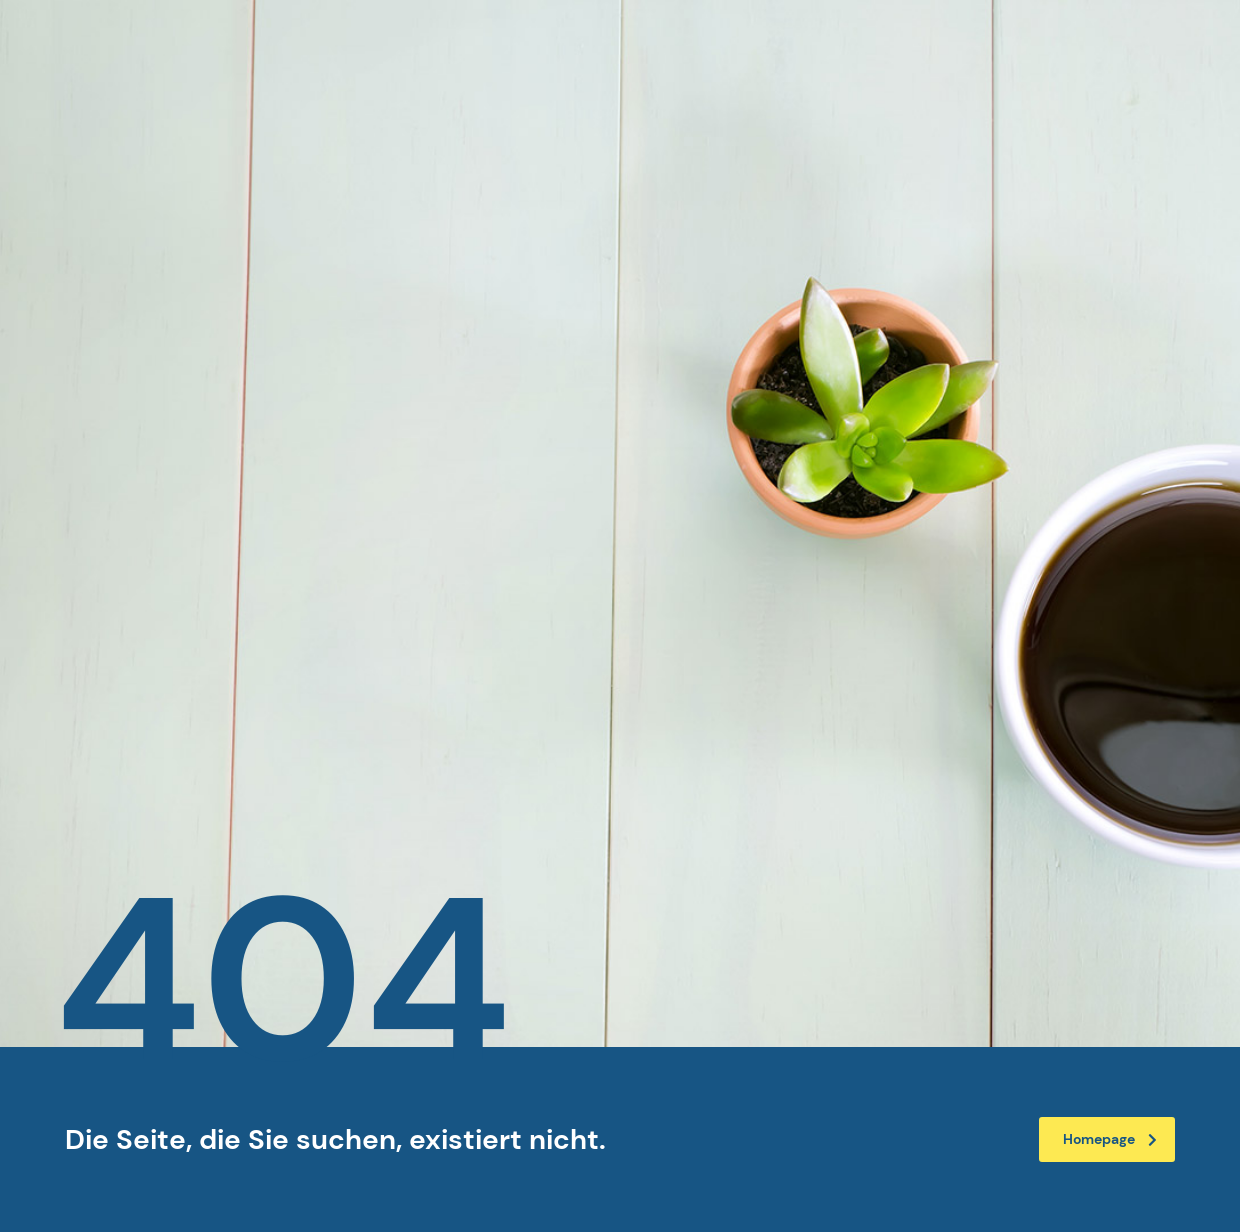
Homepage (1110, 1139)
